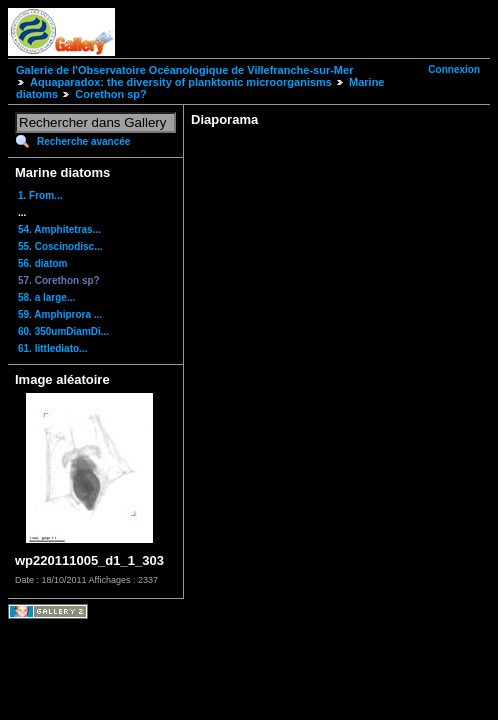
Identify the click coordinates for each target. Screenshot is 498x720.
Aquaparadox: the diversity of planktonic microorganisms (181, 82)
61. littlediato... (52, 348)
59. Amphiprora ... (60, 314)
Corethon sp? (111, 94)
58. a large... (46, 297)
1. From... (40, 195)
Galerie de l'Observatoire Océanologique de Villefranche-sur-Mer (184, 70)
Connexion (454, 69)
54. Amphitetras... (59, 229)
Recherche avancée (83, 141)
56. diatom (42, 263)
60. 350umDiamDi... (63, 331)
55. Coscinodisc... (60, 246)
